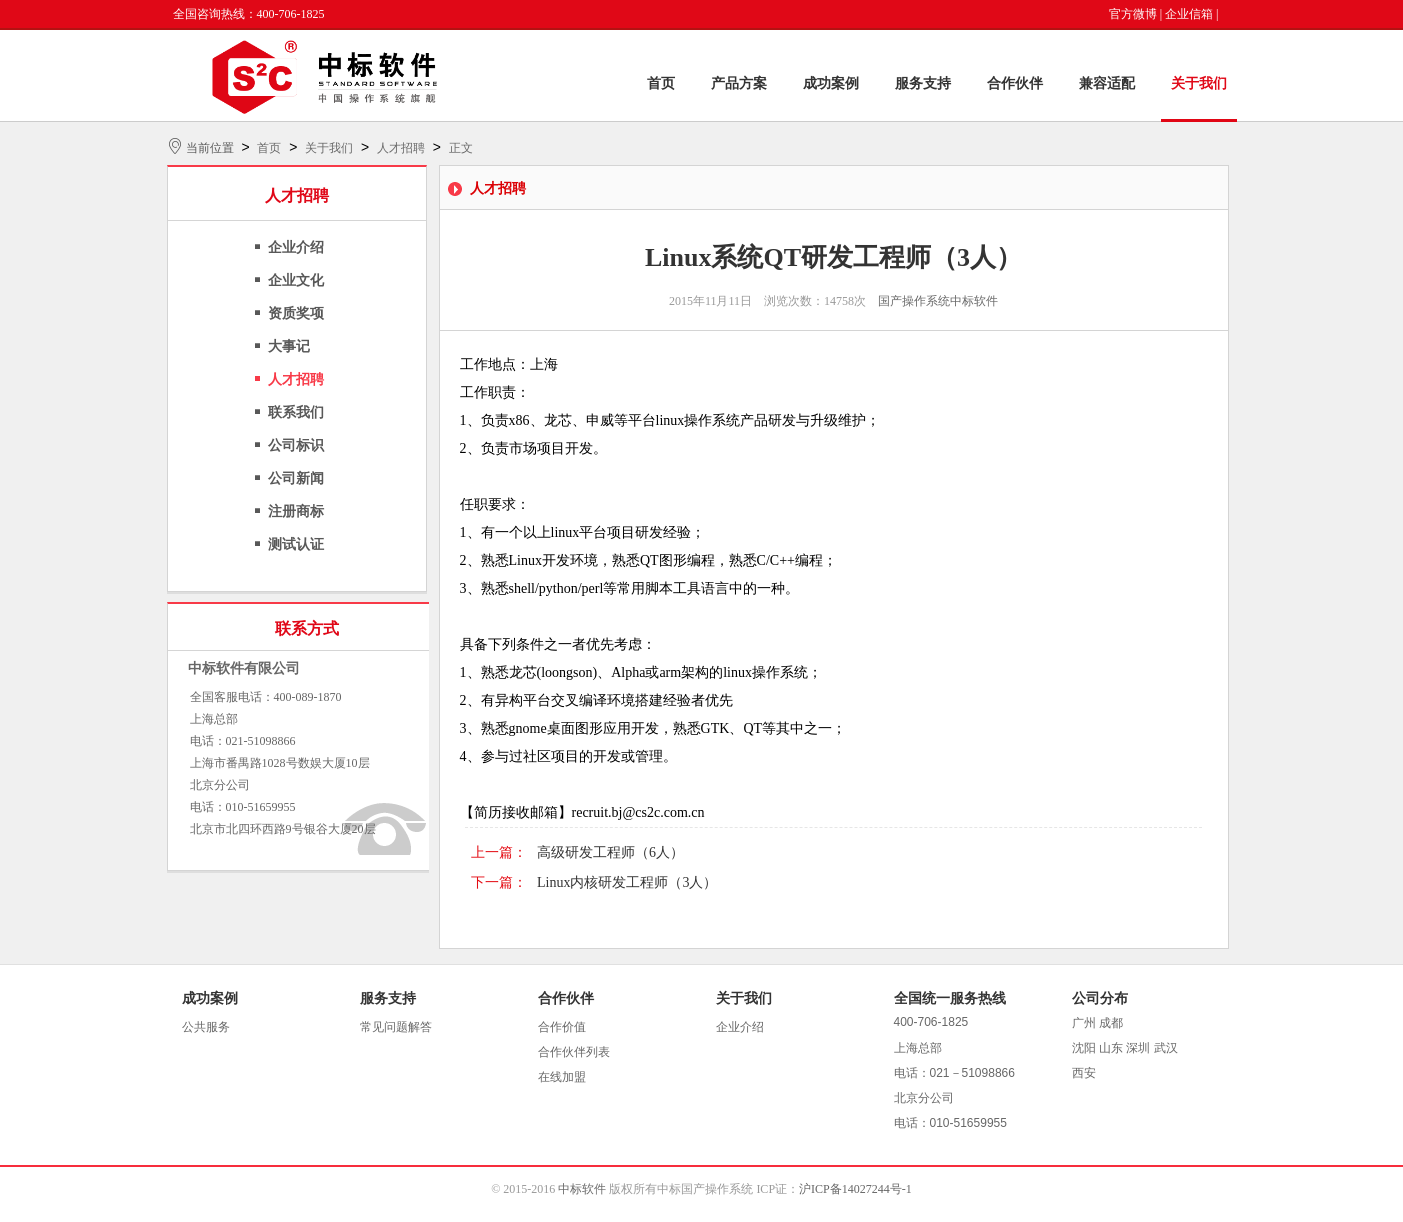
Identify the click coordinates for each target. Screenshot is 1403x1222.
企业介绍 (296, 247)
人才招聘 (401, 148)
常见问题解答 (396, 1027)
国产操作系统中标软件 (938, 301)
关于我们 (1199, 83)
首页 (661, 83)
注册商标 (296, 511)
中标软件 (582, 1189)
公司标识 (296, 445)
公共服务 (206, 1027)
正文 (461, 148)
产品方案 (739, 83)
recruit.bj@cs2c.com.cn (638, 812)
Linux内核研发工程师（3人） (627, 882)
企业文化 (296, 280)
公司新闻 (296, 478)
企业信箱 (1189, 14)
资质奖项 (296, 313)
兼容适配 (1107, 83)
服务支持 (923, 83)
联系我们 (296, 412)
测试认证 (296, 544)
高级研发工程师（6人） (610, 852)
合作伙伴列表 (574, 1052)
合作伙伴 (1015, 83)
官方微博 (1133, 14)
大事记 (289, 346)
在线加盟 (562, 1077)
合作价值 (562, 1027)
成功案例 (831, 83)
